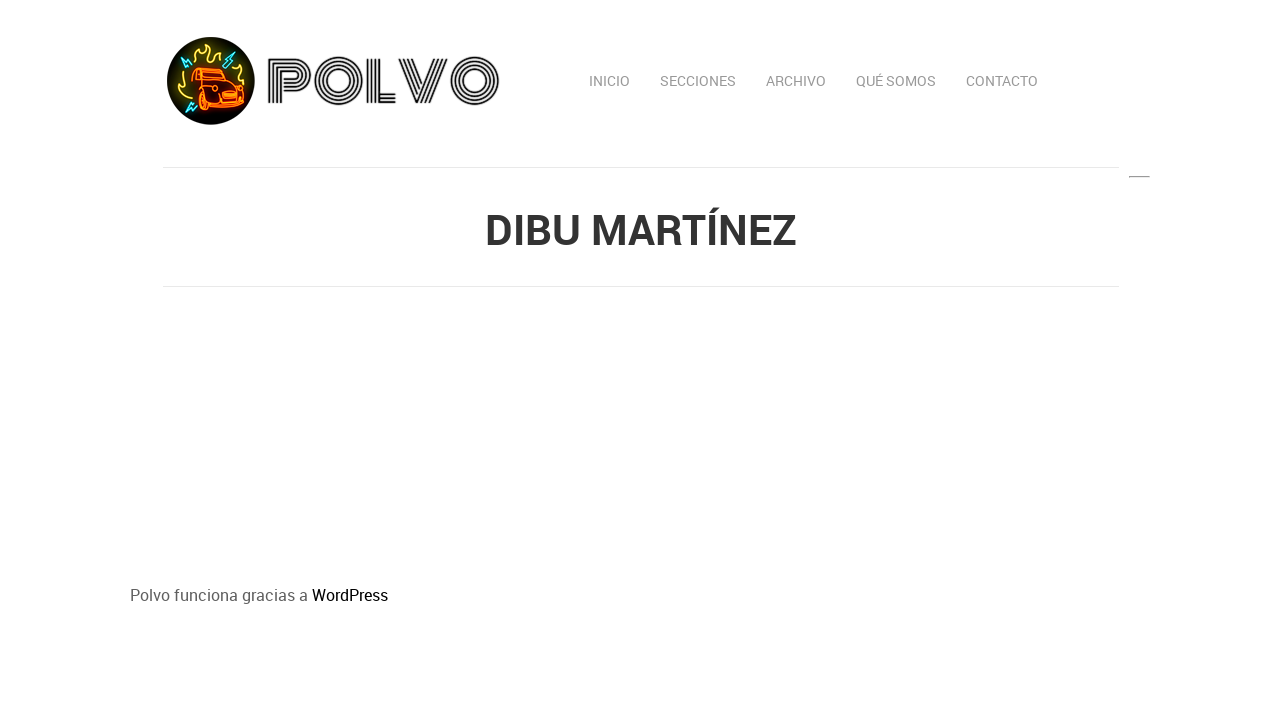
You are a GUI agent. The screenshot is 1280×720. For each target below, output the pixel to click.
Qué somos (896, 80)
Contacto (1002, 80)
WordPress (350, 595)
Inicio (609, 80)
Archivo (796, 80)
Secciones (698, 80)
